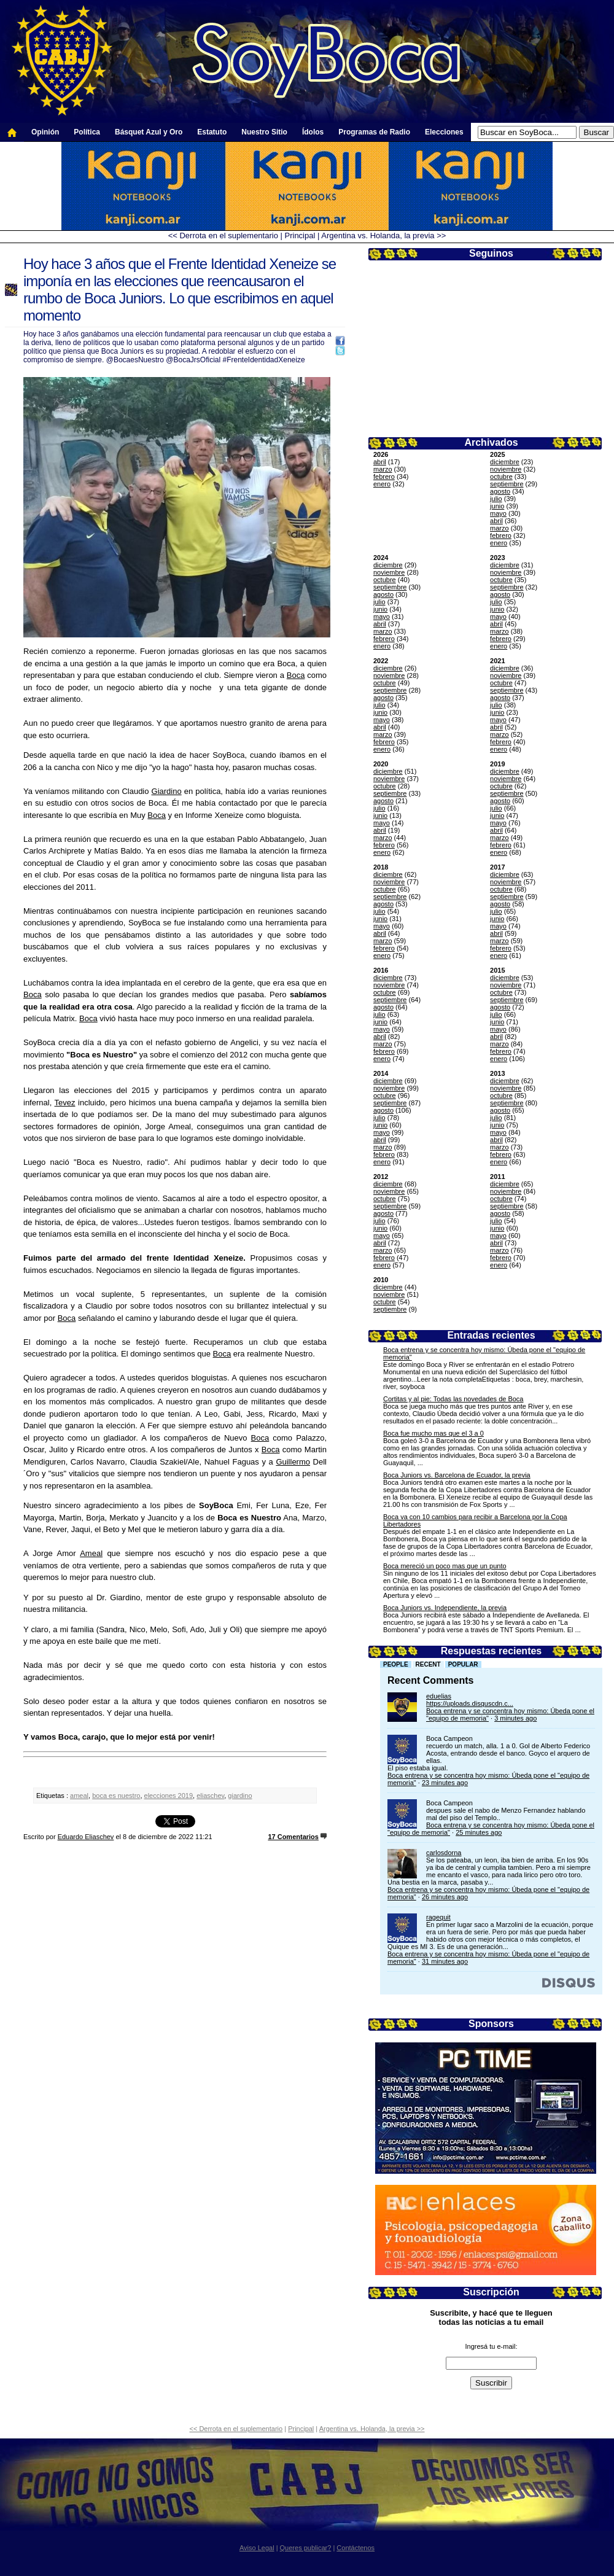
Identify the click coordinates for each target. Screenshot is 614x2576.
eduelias (438, 1696)
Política (87, 132)
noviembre (505, 469)
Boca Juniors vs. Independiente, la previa (445, 1607)
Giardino (167, 791)
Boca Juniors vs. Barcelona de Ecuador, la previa (456, 1475)
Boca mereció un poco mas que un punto (445, 1566)
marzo (382, 469)
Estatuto (212, 132)
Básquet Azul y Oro (148, 132)
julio (496, 498)
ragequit (438, 1917)
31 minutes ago (445, 1961)
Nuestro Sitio (264, 132)
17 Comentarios (293, 1836)
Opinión (45, 132)
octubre (501, 476)
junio (497, 506)
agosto (500, 491)
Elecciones (444, 132)
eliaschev (210, 1795)
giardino (240, 1795)
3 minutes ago (515, 1718)
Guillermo (293, 1461)
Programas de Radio (374, 132)
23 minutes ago (445, 1782)
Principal (300, 235)
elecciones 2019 (168, 1795)
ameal (79, 1795)
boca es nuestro (116, 1795)
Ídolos (313, 132)
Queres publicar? (306, 2547)
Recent (428, 1664)
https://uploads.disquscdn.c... (469, 1703)
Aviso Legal (256, 2547)
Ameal (91, 1553)
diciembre (504, 461)
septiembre (506, 484)
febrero (384, 476)
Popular (463, 1664)
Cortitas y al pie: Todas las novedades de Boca (453, 1399)
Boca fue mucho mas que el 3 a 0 (433, 1433)
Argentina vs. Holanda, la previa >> (383, 235)
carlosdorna (443, 1852)
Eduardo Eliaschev (86, 1836)
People (395, 1664)
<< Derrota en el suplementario (223, 235)
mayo (498, 513)
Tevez (65, 1102)
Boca (296, 675)
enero (382, 484)
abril (379, 461)
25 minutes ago (479, 1832)
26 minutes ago (445, 1897)
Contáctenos (355, 2547)
